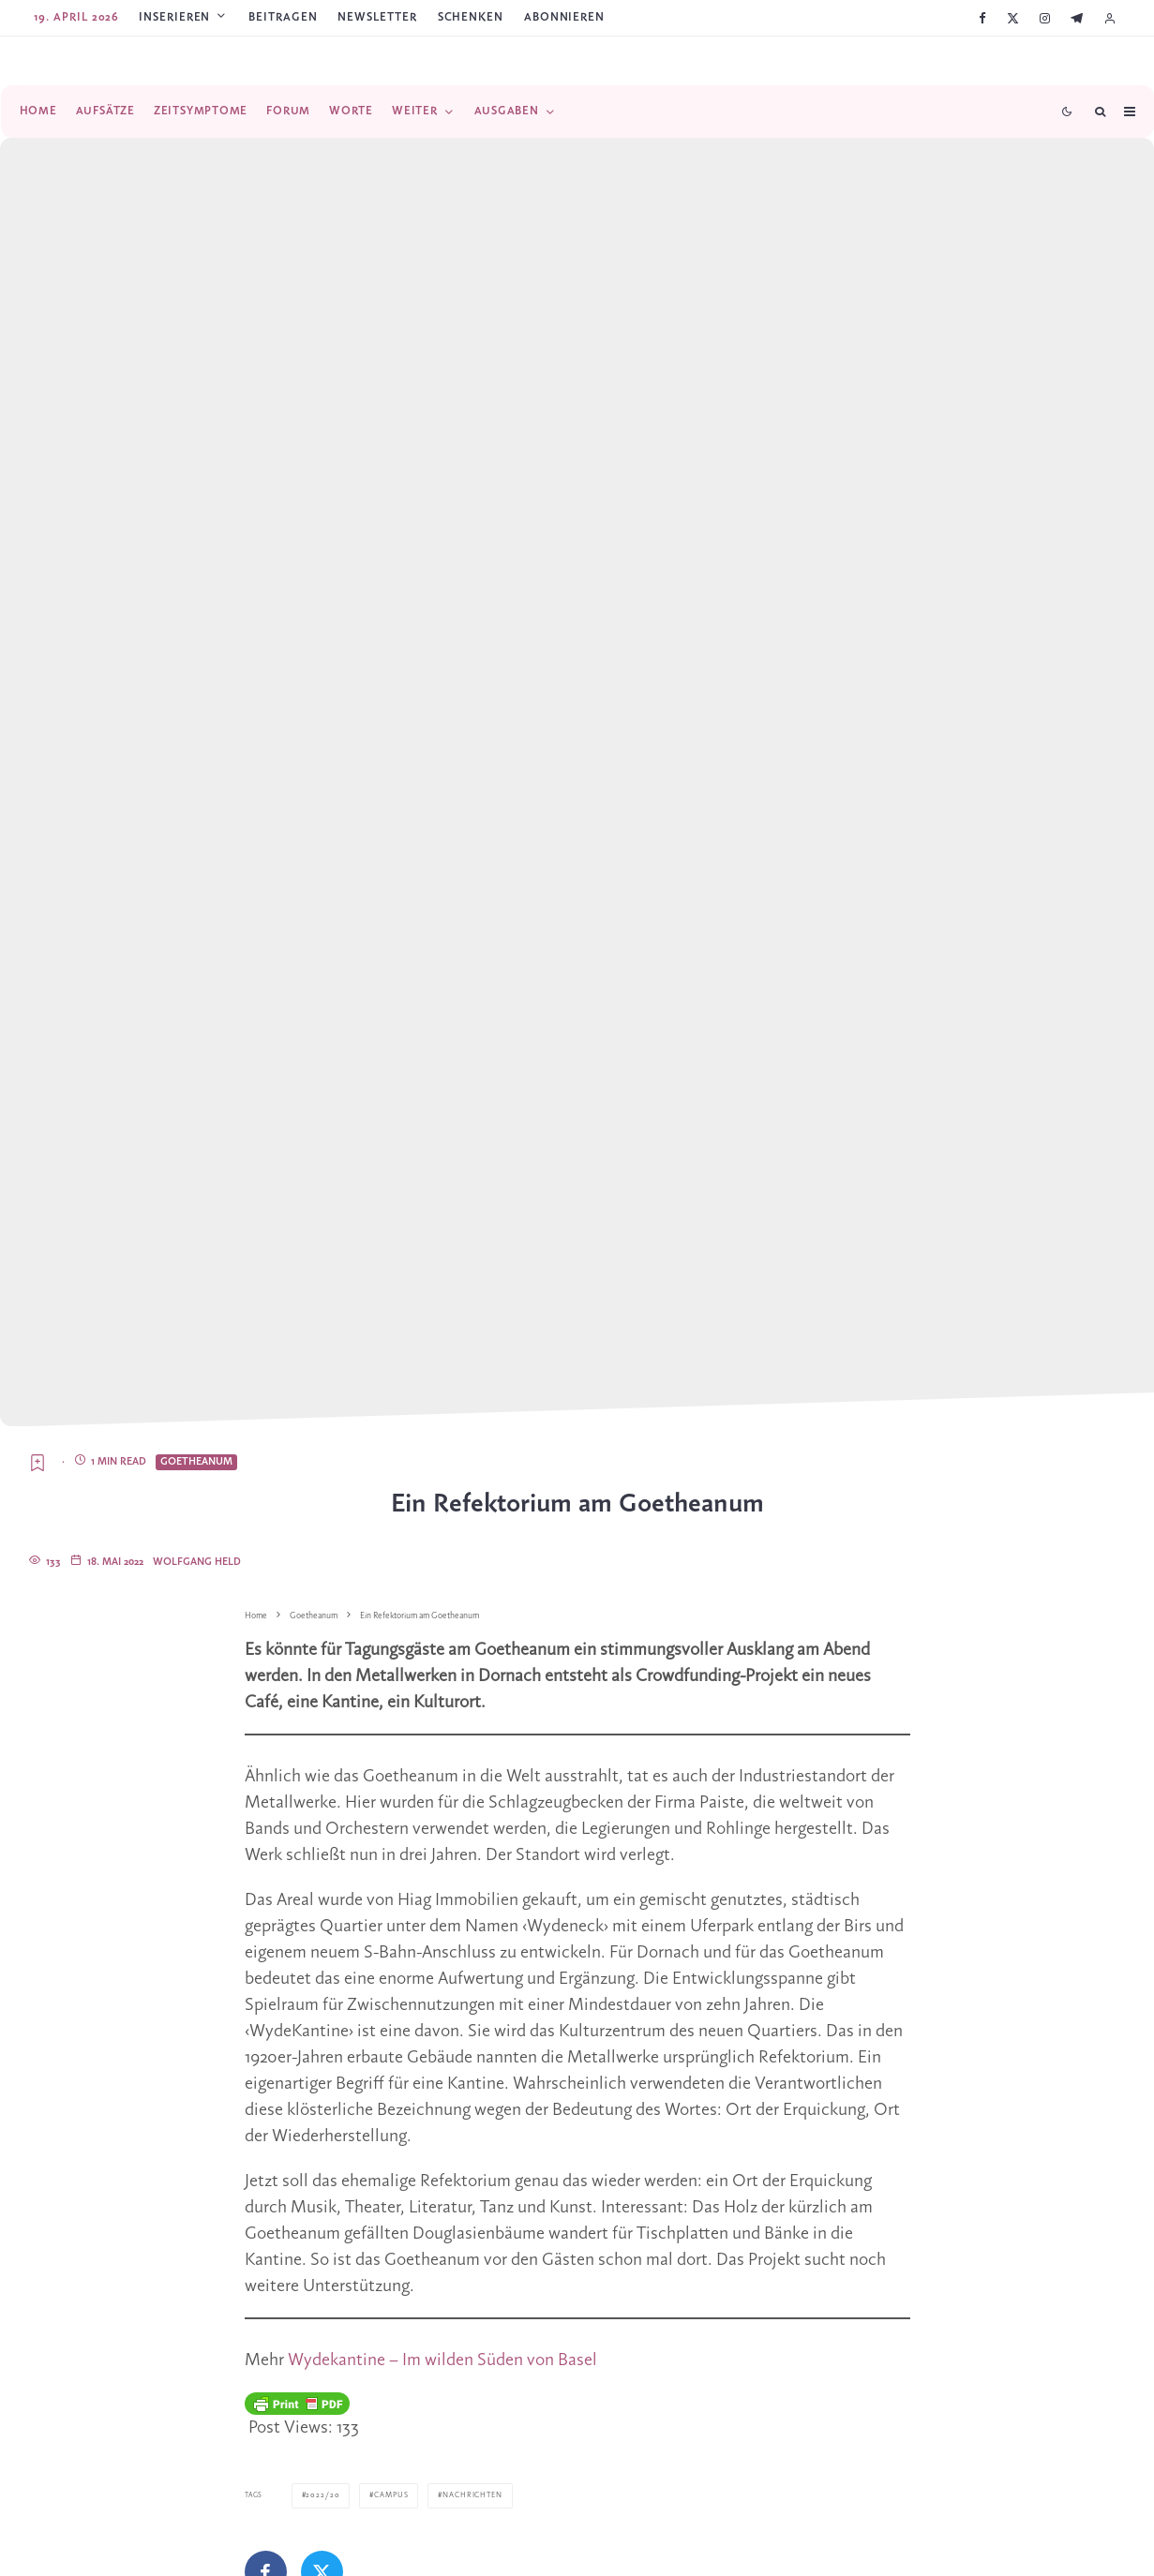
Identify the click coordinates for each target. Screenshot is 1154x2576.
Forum (288, 111)
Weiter (415, 111)
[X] (1013, 18)
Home (38, 111)
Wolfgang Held (197, 1562)
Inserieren (174, 17)
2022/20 (319, 2495)
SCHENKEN (470, 17)
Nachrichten (462, 2495)
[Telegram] (1076, 18)
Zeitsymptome (200, 111)
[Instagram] (1044, 18)
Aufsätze (105, 111)
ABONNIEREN (564, 17)
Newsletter (376, 17)
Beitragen (282, 17)
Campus (383, 2495)
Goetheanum (196, 1461)
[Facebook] (982, 18)
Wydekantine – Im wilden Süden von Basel (442, 2360)
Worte (351, 111)
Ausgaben (506, 111)
